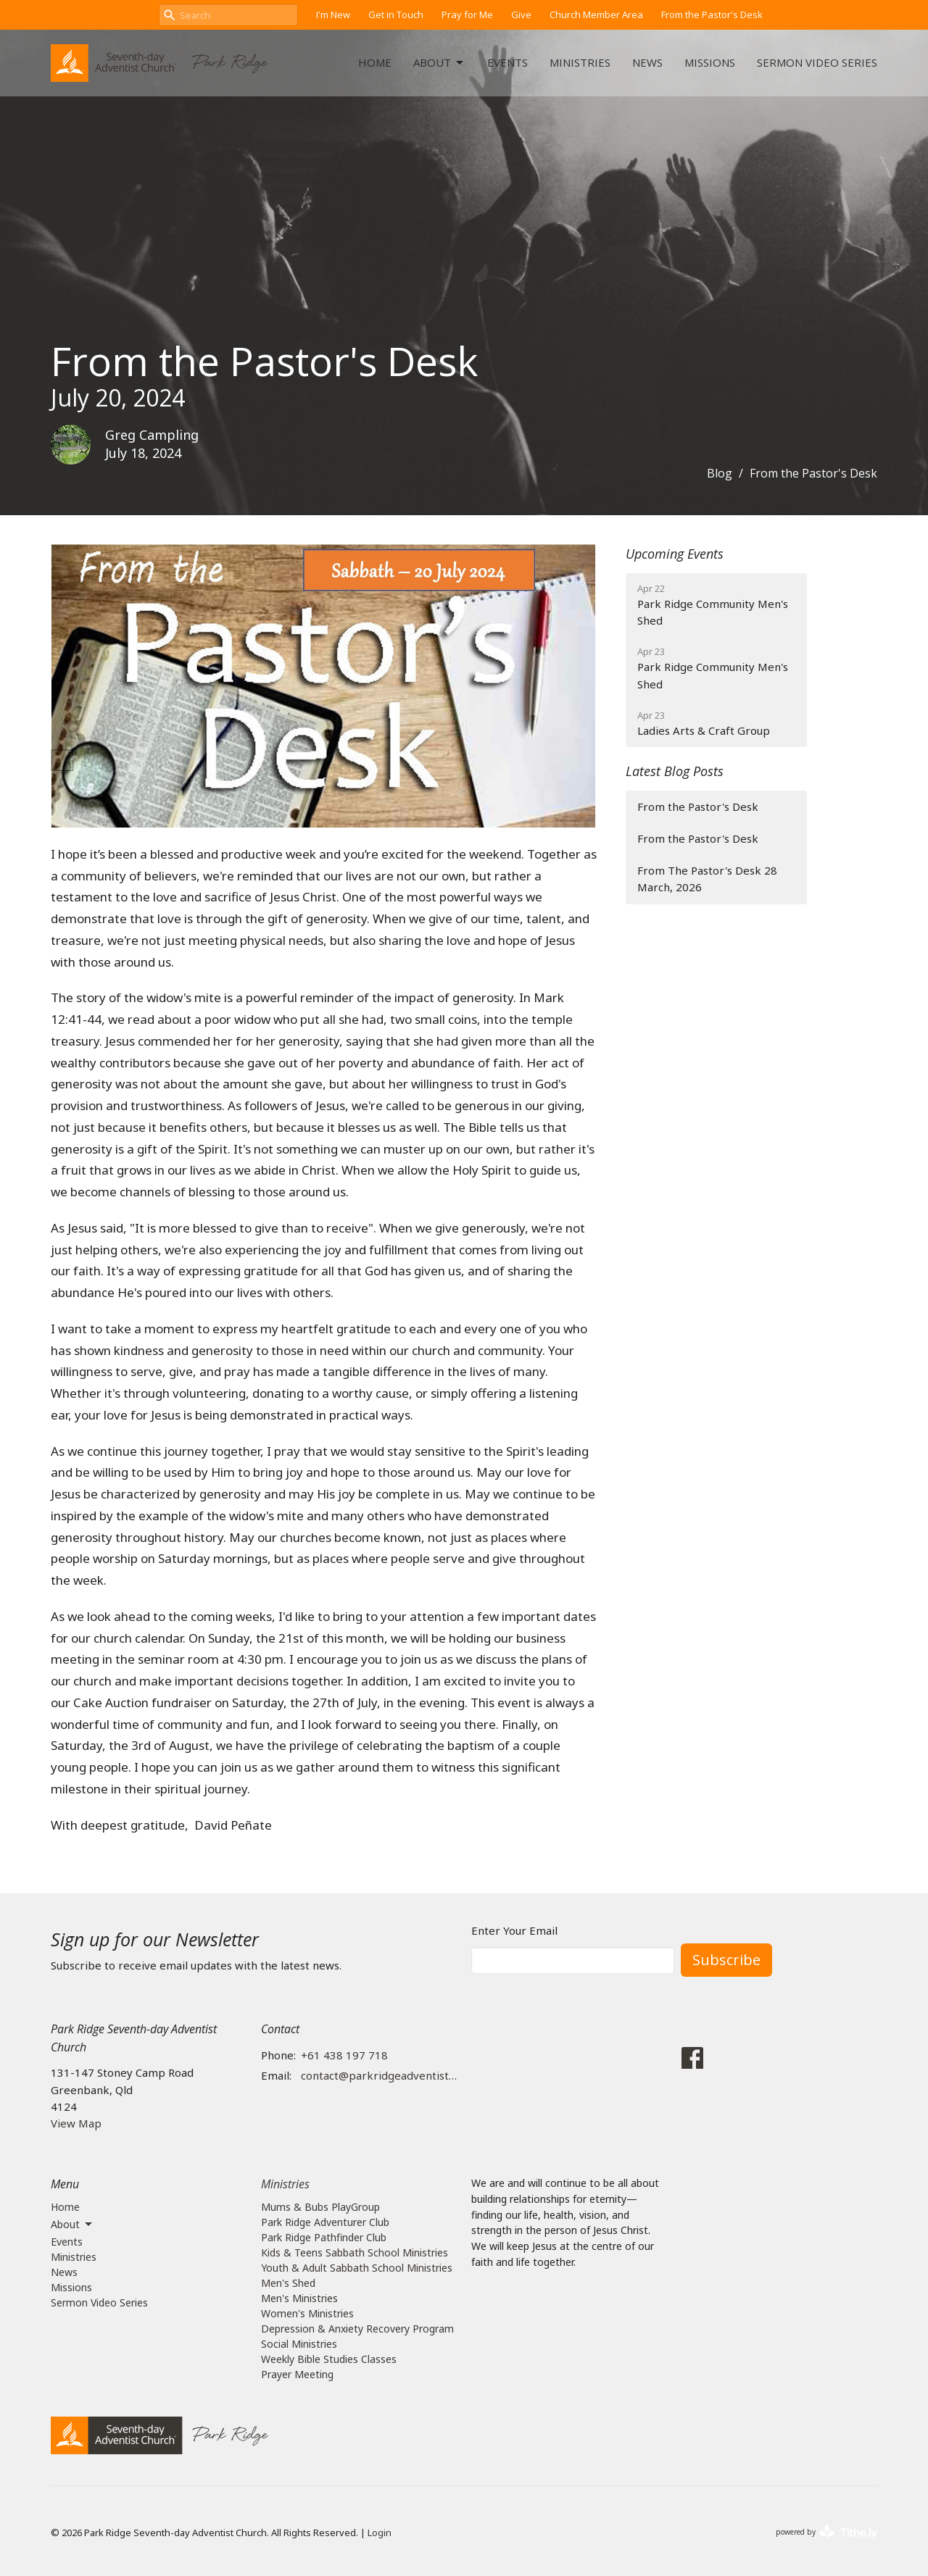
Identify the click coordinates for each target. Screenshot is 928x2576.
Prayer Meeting (297, 2374)
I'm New (333, 14)
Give (521, 14)
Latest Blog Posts (675, 771)
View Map (76, 2123)
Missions (709, 62)
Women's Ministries (307, 2313)
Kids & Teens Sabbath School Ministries (354, 2252)
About (439, 62)
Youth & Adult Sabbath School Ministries (356, 2268)
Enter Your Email (514, 1930)
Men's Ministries (299, 2298)
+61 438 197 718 (344, 2055)
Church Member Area (596, 14)
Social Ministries (299, 2344)
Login (380, 2532)
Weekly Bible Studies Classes (329, 2359)
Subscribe (726, 1959)
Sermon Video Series (817, 62)
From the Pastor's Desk (712, 14)
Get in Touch (395, 14)
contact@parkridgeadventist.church (379, 2075)
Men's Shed (288, 2283)
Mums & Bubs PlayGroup (320, 2207)
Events (507, 62)
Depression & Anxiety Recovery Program (357, 2328)
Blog (719, 473)
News (647, 62)
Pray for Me (467, 14)
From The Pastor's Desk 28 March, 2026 (707, 878)
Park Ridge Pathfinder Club (323, 2237)
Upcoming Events (675, 553)
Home (375, 62)
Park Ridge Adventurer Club (325, 2222)
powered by (826, 2532)
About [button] (72, 2224)
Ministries (580, 62)
